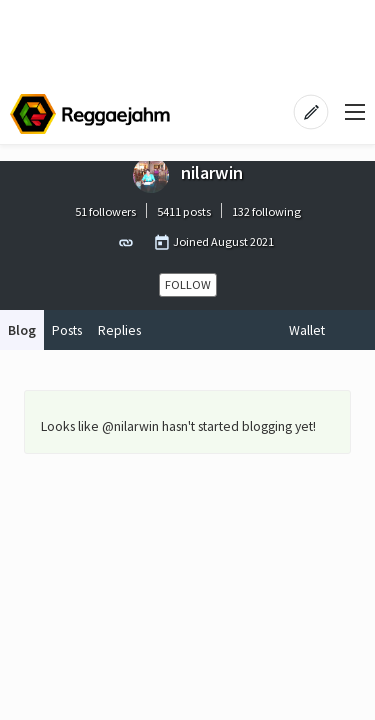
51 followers (105, 211)
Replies (119, 330)
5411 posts (184, 211)
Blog (22, 330)
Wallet (307, 330)
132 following (266, 211)
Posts (67, 330)
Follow (188, 284)
